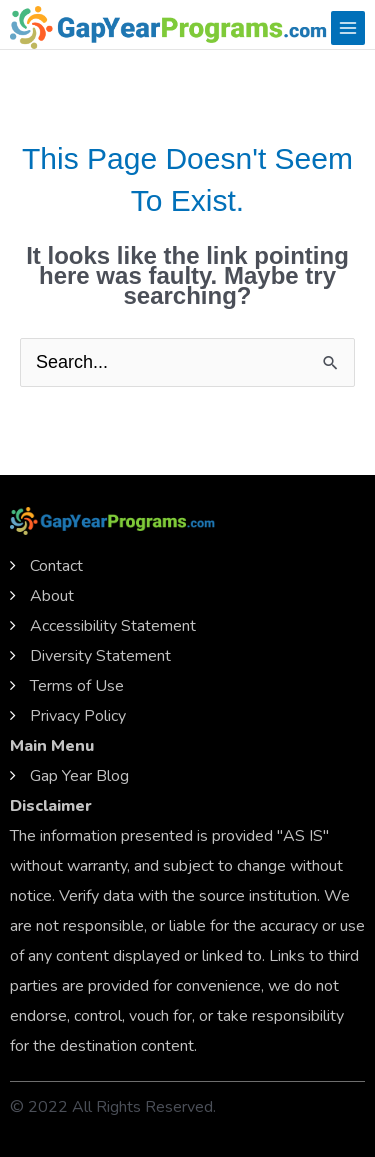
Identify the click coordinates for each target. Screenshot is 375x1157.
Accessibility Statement (113, 626)
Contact (56, 566)
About (52, 596)
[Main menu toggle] (348, 28)
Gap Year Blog (79, 776)
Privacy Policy (78, 716)
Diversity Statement (100, 656)
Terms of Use (77, 686)
